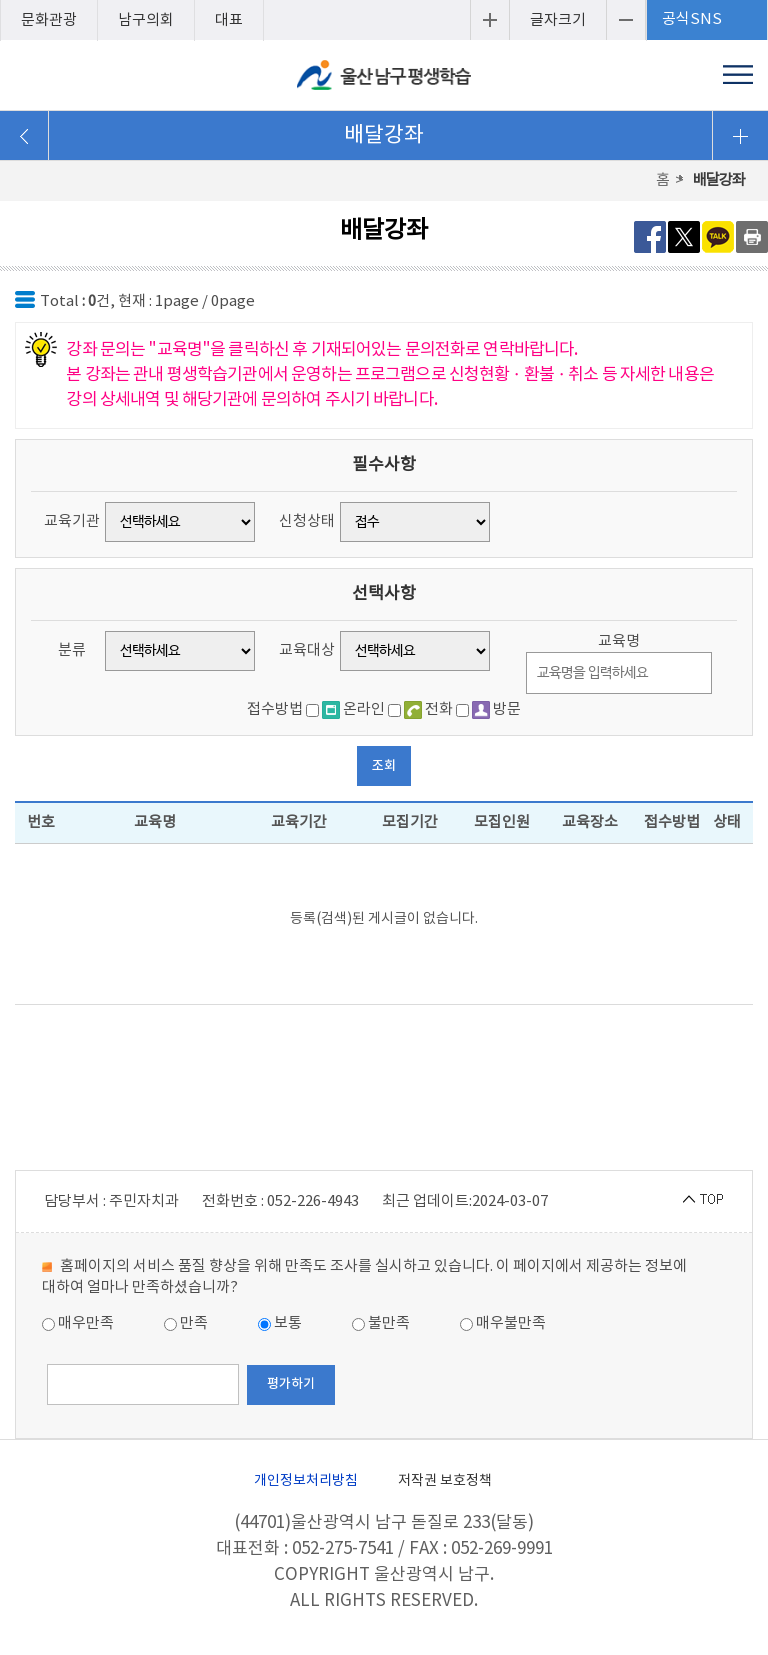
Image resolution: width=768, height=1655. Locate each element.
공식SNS (692, 19)
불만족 (381, 1323)
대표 (229, 20)
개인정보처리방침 (306, 1481)
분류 (72, 650)
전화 (428, 709)
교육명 (619, 641)
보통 (280, 1323)
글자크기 (558, 20)
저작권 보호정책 (445, 1481)
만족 (186, 1323)
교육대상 (307, 650)
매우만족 (78, 1323)
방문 (496, 709)
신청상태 (307, 521)
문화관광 (49, 20)
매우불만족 (503, 1323)
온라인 (353, 709)
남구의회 (146, 20)
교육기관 (72, 521)
